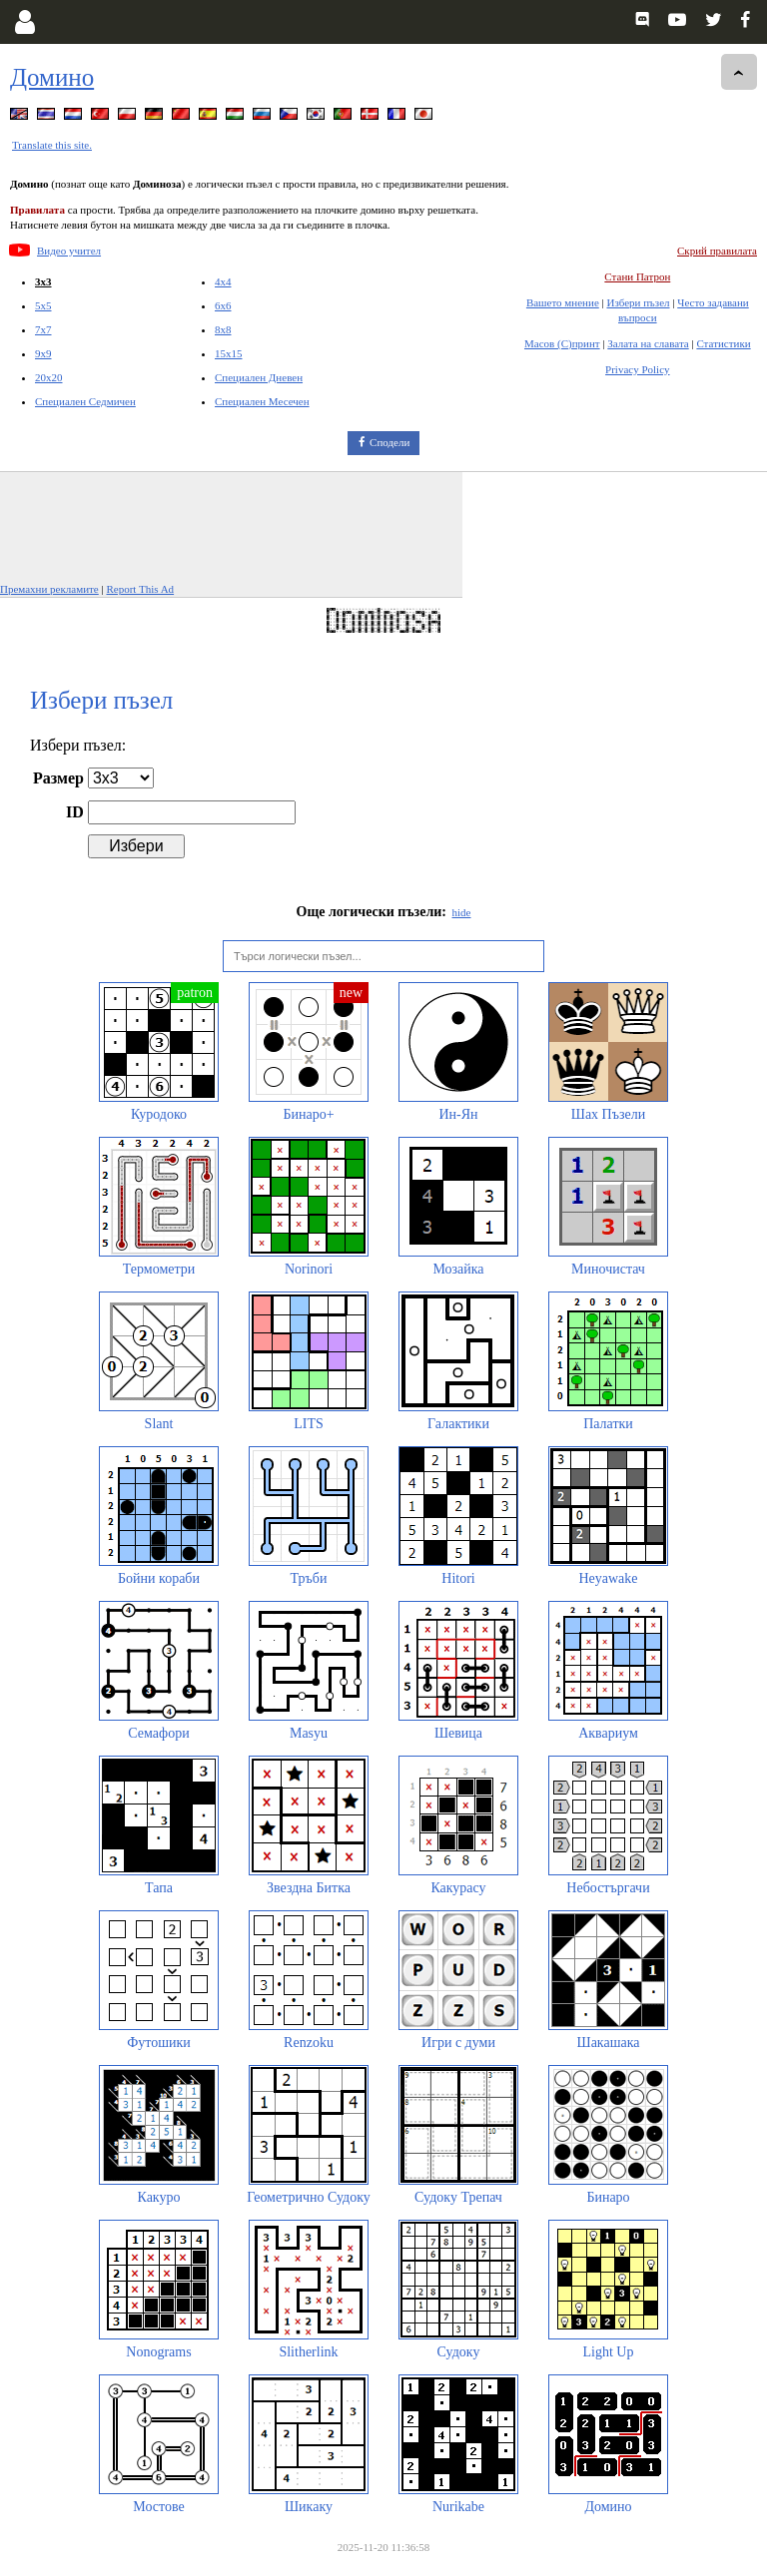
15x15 (229, 353)
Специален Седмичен (85, 401)
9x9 (43, 353)
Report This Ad (140, 589)
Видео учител (69, 251)
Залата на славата (647, 343)
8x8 (223, 329)
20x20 (49, 377)
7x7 (43, 329)
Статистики (723, 343)
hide (461, 912)
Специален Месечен (262, 401)
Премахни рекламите (49, 589)
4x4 (223, 281)
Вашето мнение (562, 302)
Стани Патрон (637, 276)
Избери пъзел (637, 302)
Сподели (389, 442)
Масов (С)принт (562, 343)
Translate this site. (52, 145)
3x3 (43, 281)
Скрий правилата (717, 251)
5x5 (43, 305)
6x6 (223, 305)
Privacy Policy (637, 369)
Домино (52, 77)
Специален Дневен (259, 377)
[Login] (24, 22)
